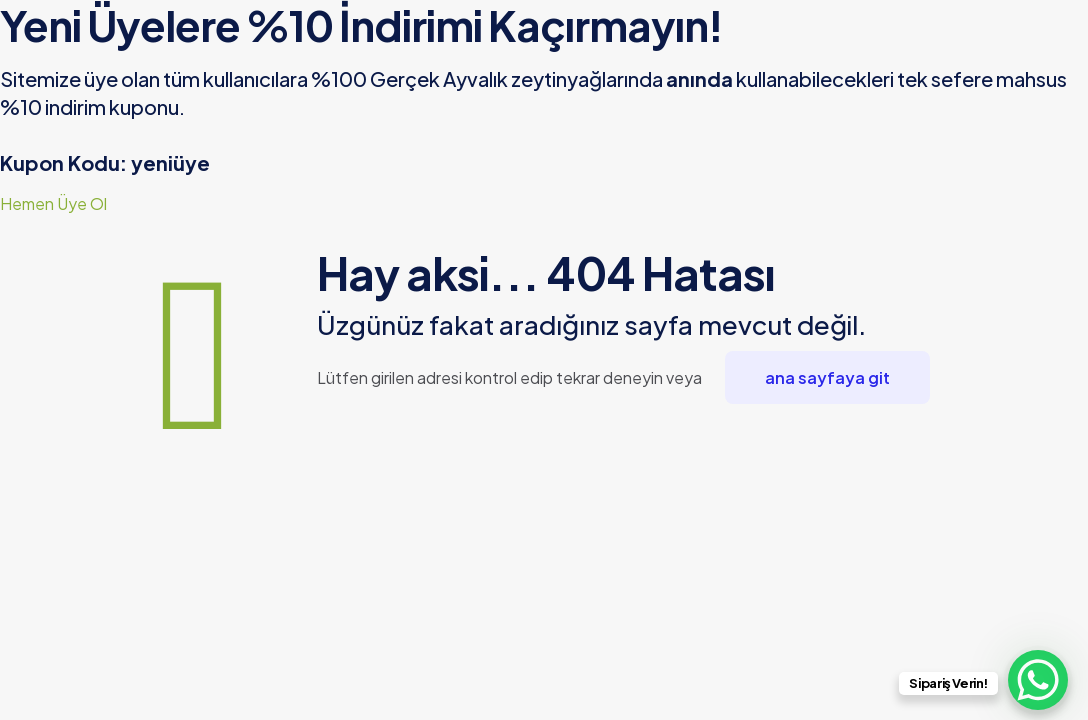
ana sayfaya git (827, 377)
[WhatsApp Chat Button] (1038, 680)
